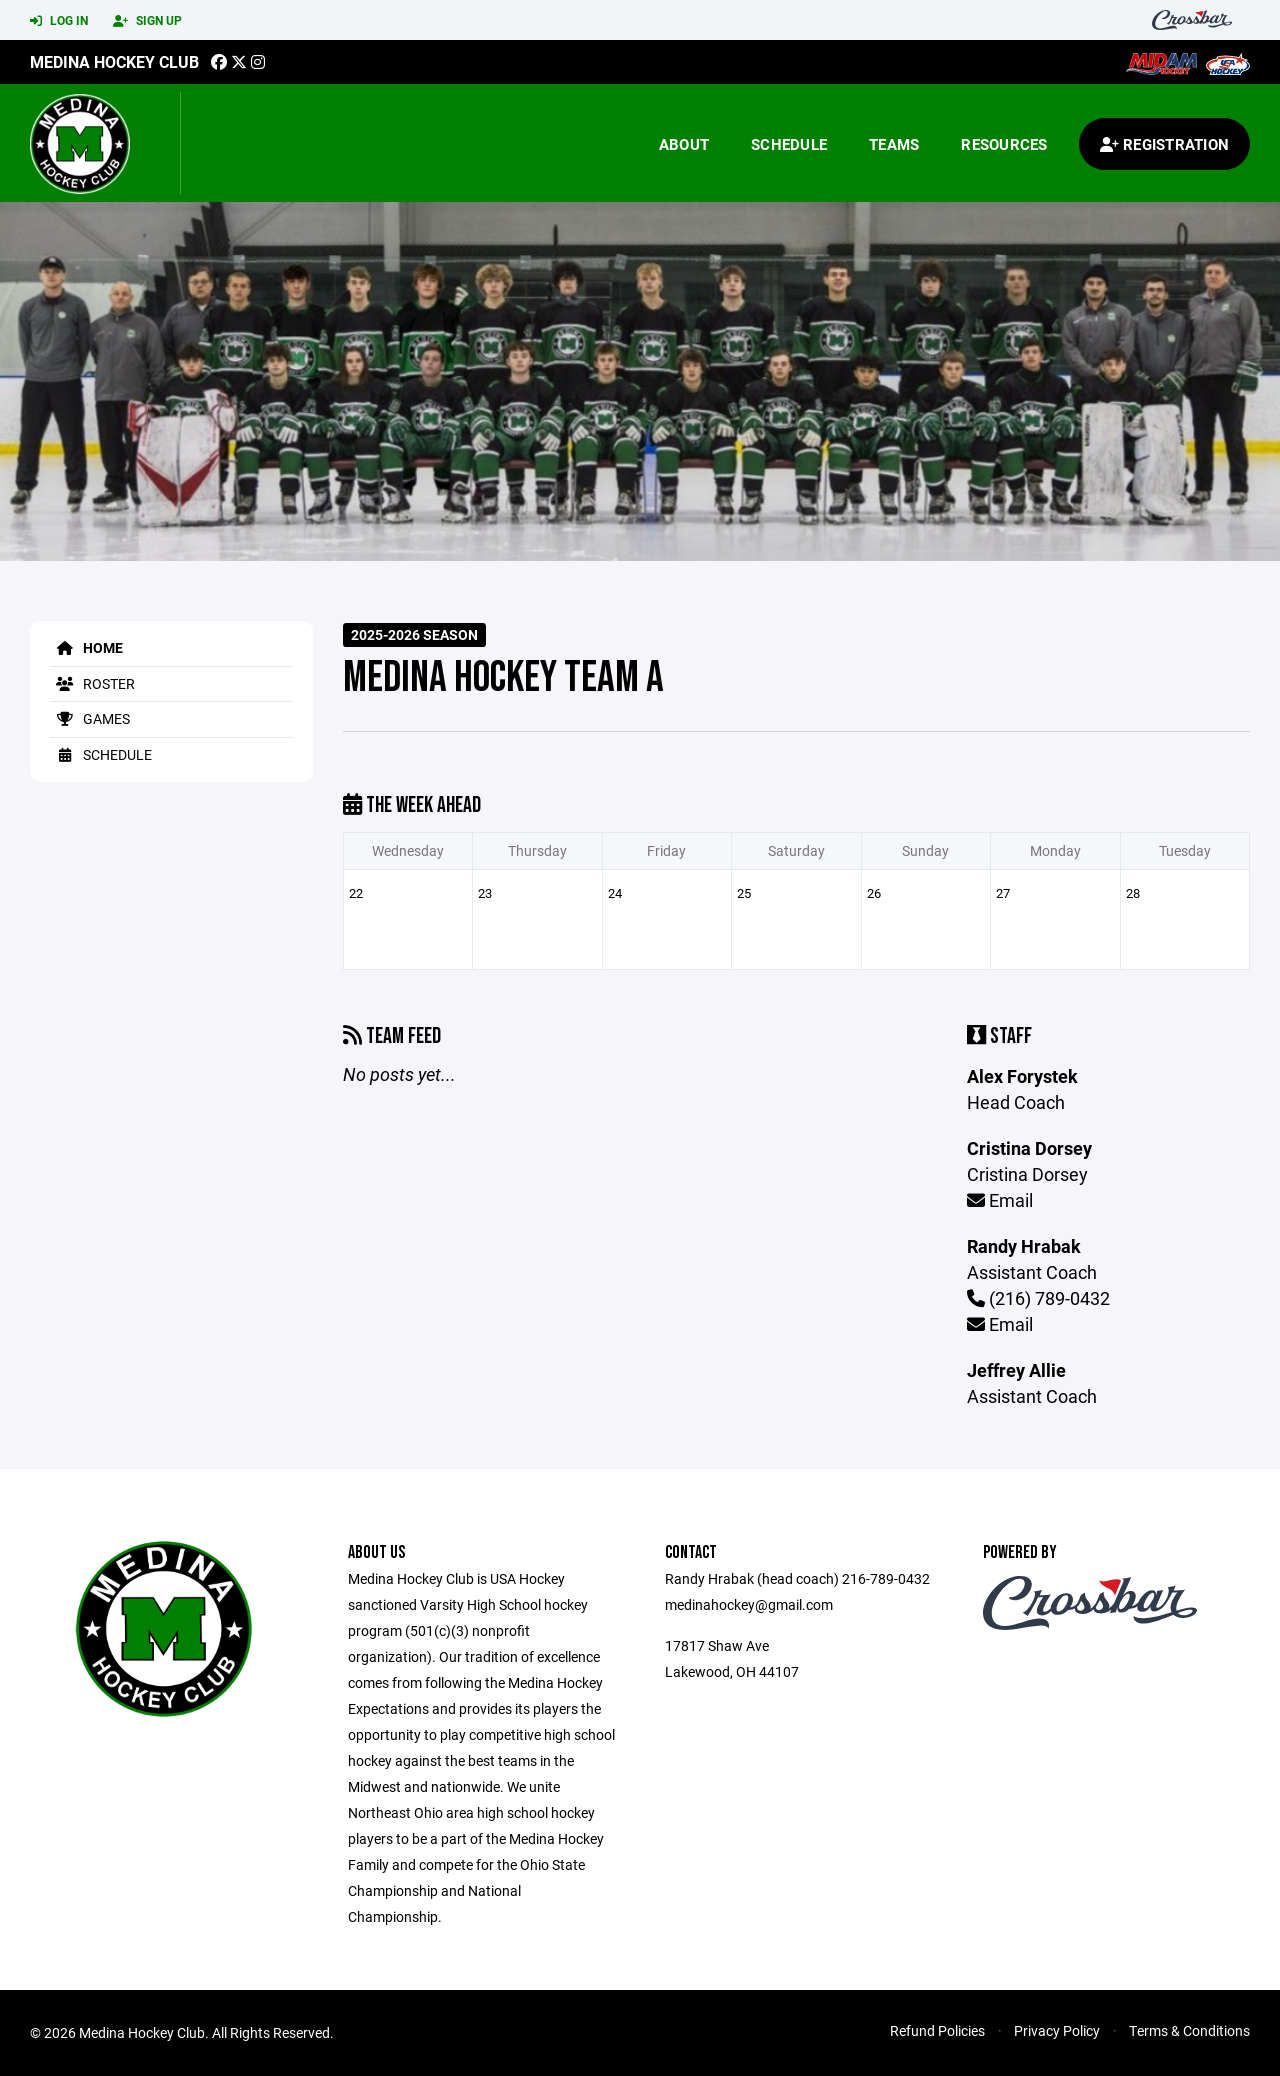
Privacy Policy (1057, 2030)
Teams (894, 144)
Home (86, 647)
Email (1000, 1200)
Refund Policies (937, 2030)
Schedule (789, 144)
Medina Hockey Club (114, 61)
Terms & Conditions (1189, 2030)
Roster (92, 683)
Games (90, 718)
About (684, 144)
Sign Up (147, 21)
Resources (1004, 144)
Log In (59, 21)
